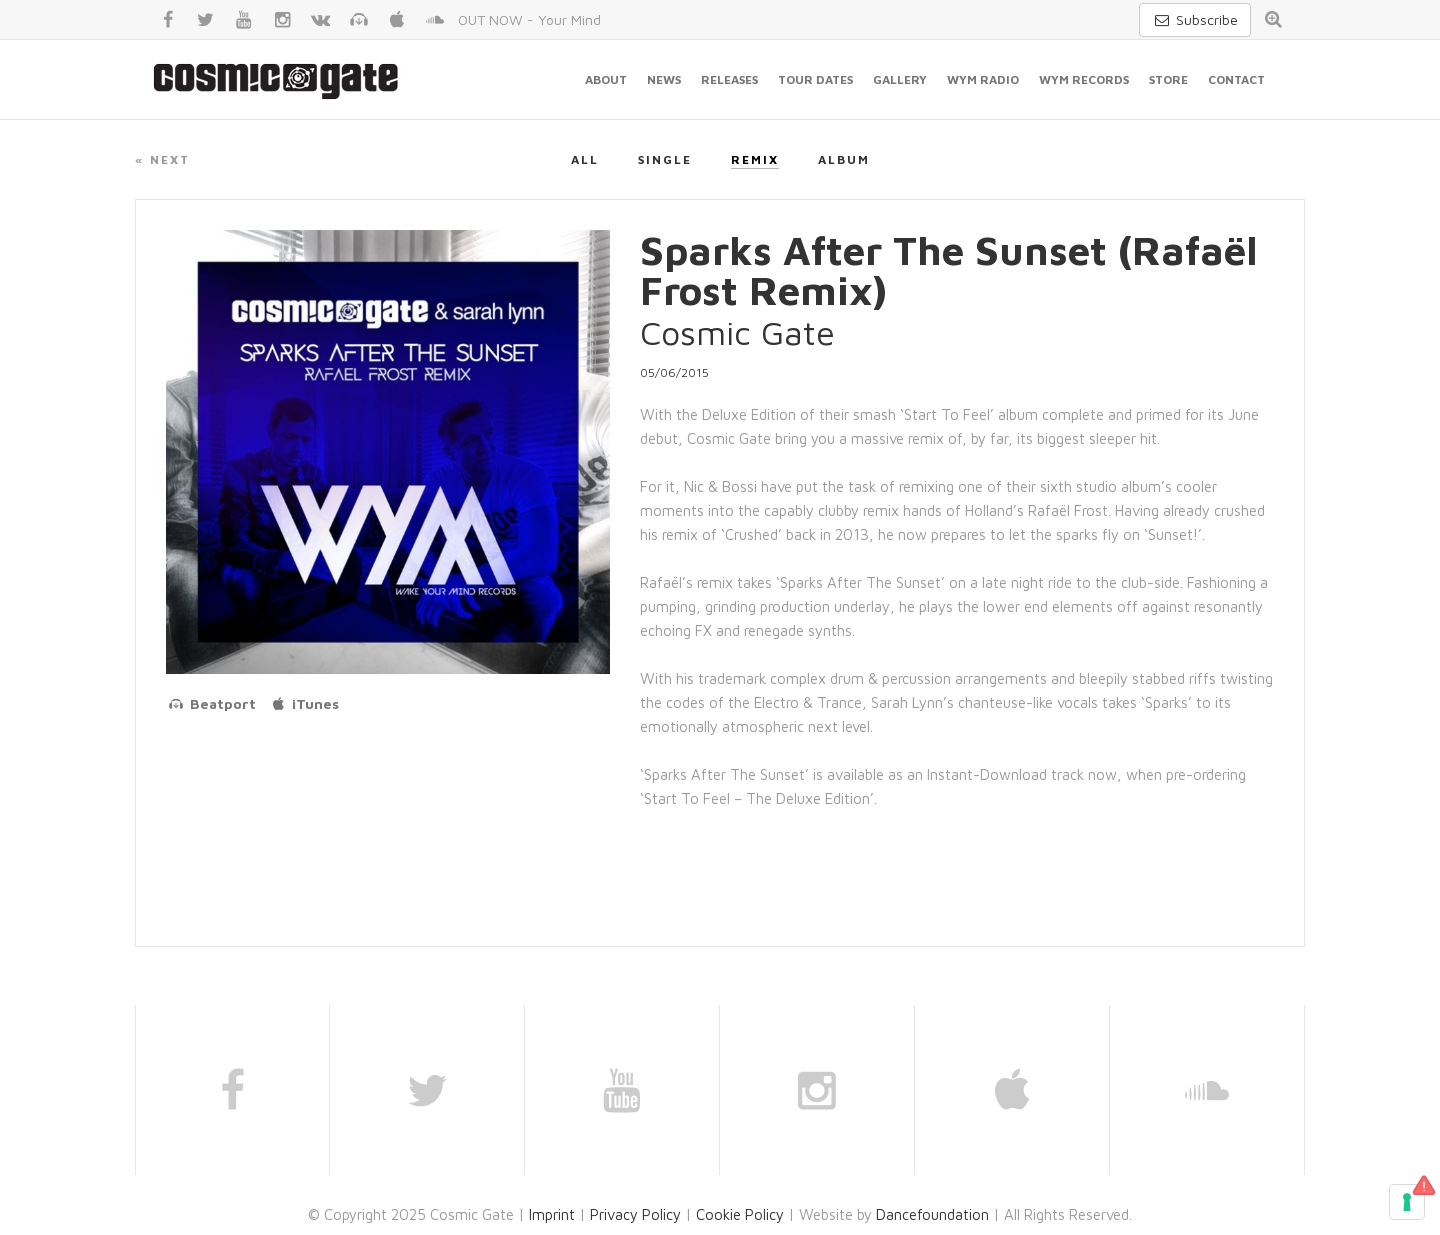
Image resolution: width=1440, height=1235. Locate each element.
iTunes (304, 703)
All (585, 159)
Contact (1236, 79)
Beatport (211, 703)
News (664, 79)
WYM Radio (983, 79)
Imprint (552, 1214)
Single (665, 159)
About (606, 79)
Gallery (900, 79)
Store (1168, 79)
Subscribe (1195, 19)
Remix (755, 159)
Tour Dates (815, 79)
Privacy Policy (635, 1214)
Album (844, 159)
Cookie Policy (740, 1214)
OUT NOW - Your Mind (529, 19)
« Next (162, 159)
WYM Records (1084, 79)
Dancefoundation (932, 1214)
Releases (729, 79)
